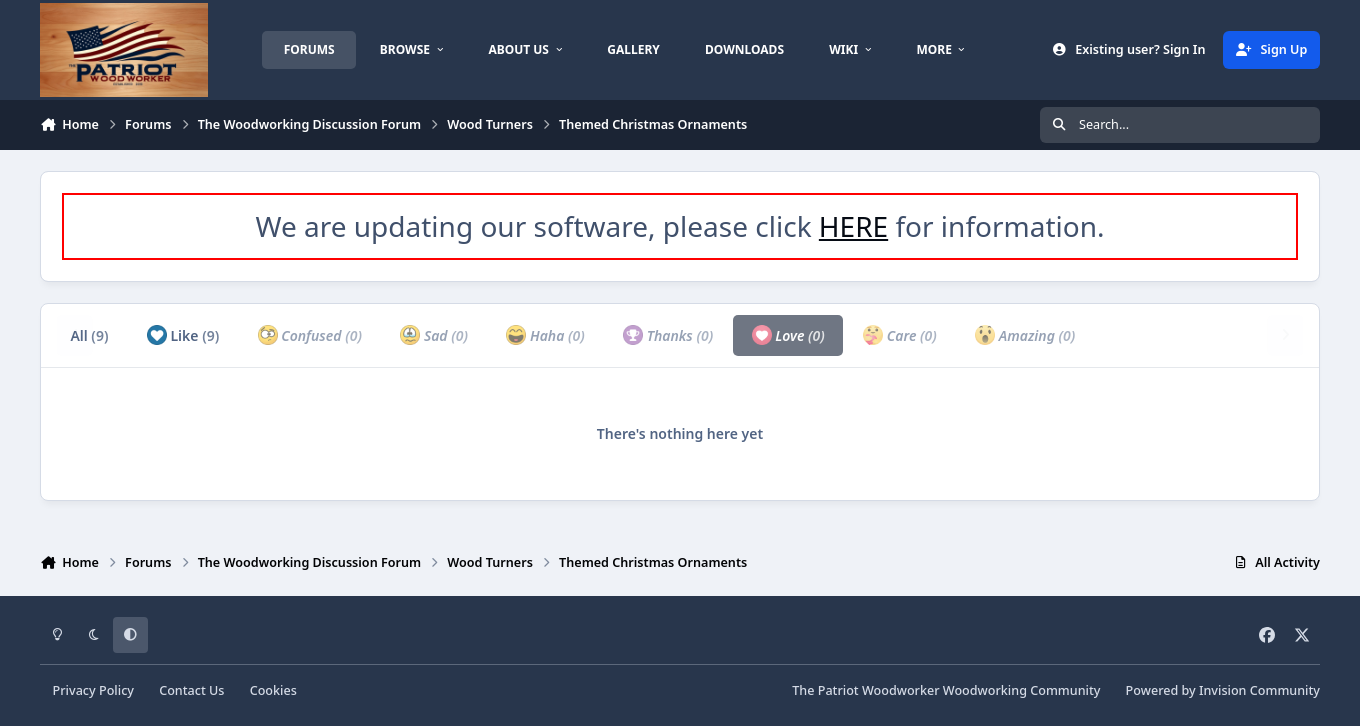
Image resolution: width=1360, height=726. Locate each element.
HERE (853, 226)
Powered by (1223, 690)
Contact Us (191, 690)
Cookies (273, 690)
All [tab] (89, 335)
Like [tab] (183, 335)
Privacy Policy (93, 690)
